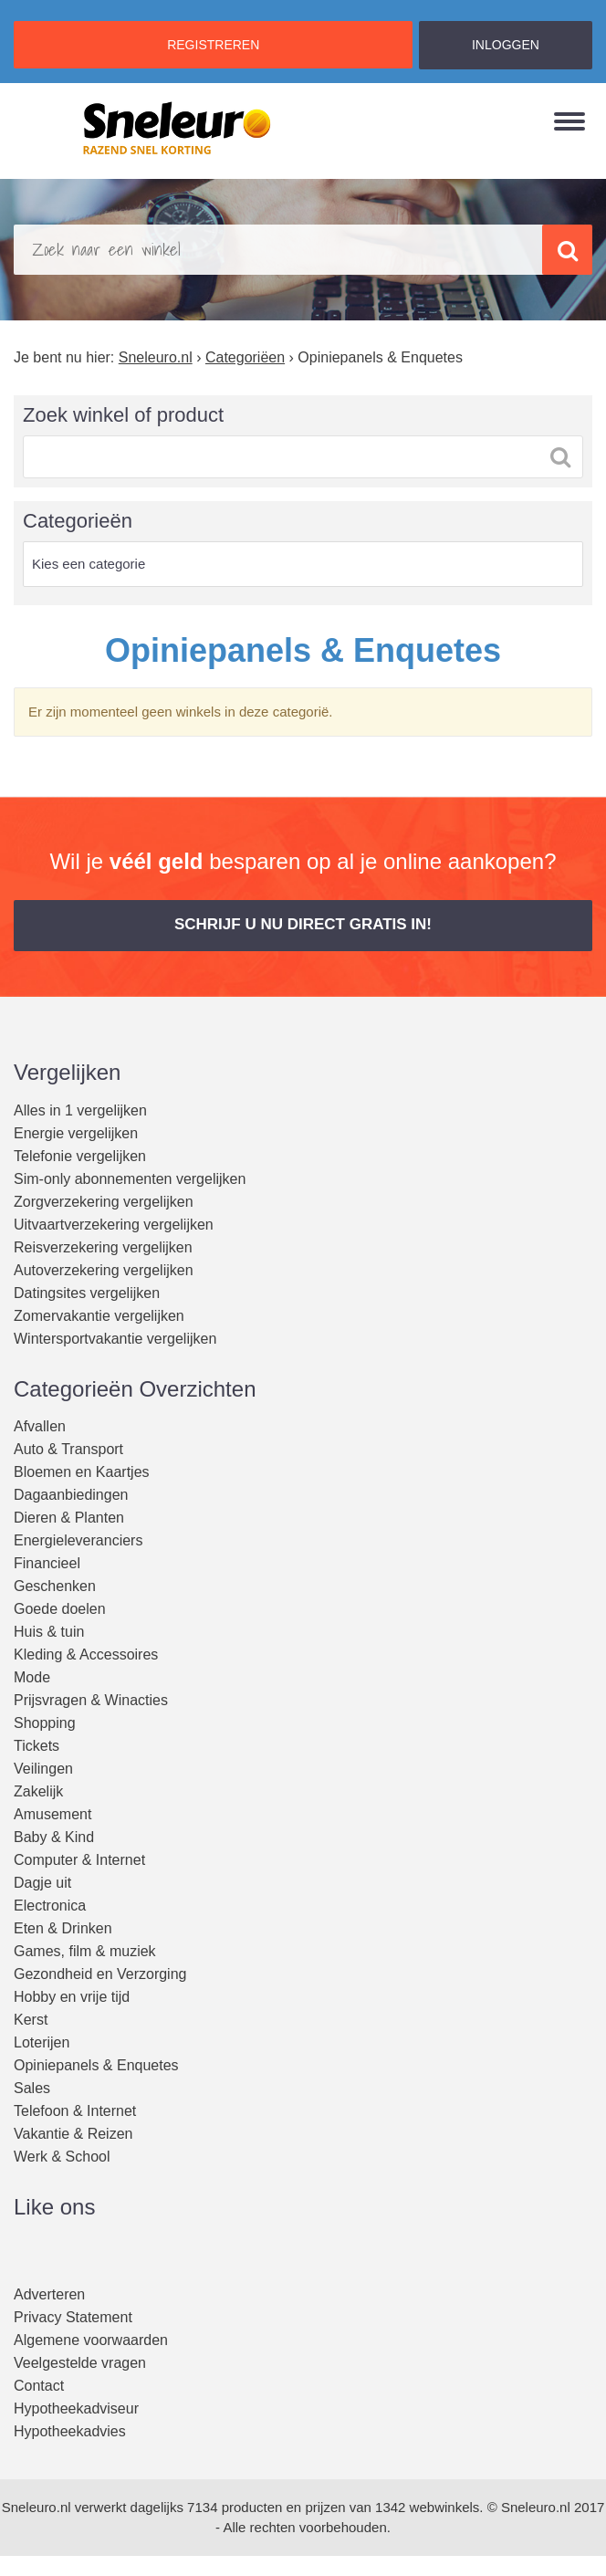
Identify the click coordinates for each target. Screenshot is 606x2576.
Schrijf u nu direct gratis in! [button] (303, 924)
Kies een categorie (88, 563)
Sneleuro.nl (36, 2507)
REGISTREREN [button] (213, 44)
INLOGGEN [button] (505, 44)
